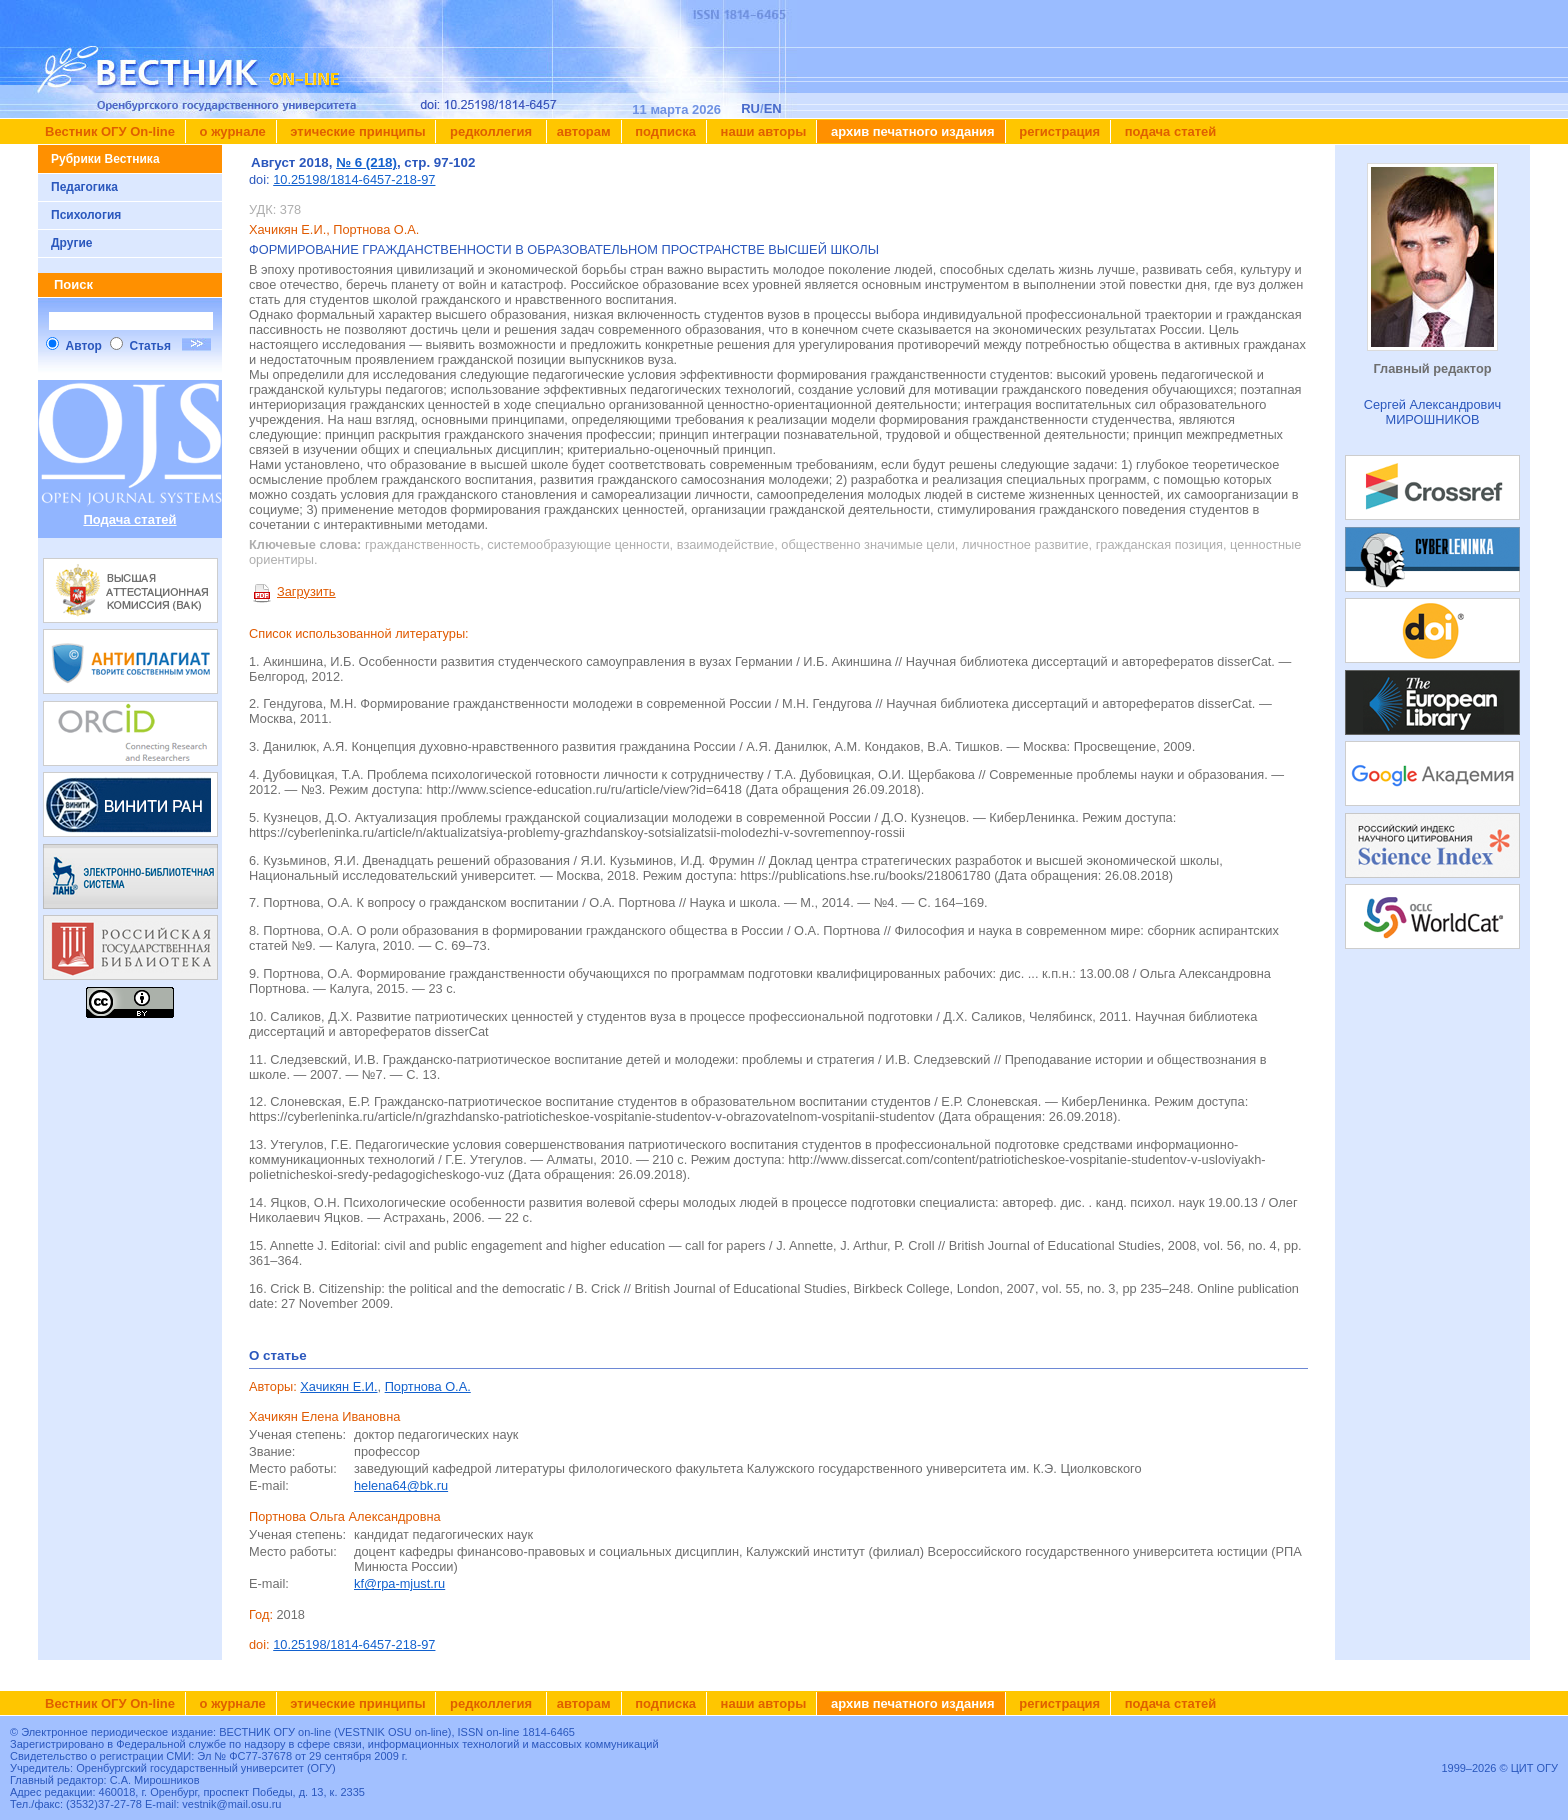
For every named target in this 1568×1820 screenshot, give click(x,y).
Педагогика (84, 187)
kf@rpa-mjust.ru (399, 1583)
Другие (71, 243)
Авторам (584, 131)
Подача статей (1168, 131)
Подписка (664, 131)
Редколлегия (490, 131)
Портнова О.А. (428, 1386)
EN (773, 108)
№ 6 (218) (366, 162)
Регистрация (1058, 131)
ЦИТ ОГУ (1534, 1768)
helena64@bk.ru (401, 1485)
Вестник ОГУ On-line (110, 131)
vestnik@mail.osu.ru (231, 1804)
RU (750, 108)
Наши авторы (761, 131)
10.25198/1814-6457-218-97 (354, 179)
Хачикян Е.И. (338, 1386)
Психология (86, 215)
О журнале (231, 131)
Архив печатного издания (910, 131)
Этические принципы (356, 131)
